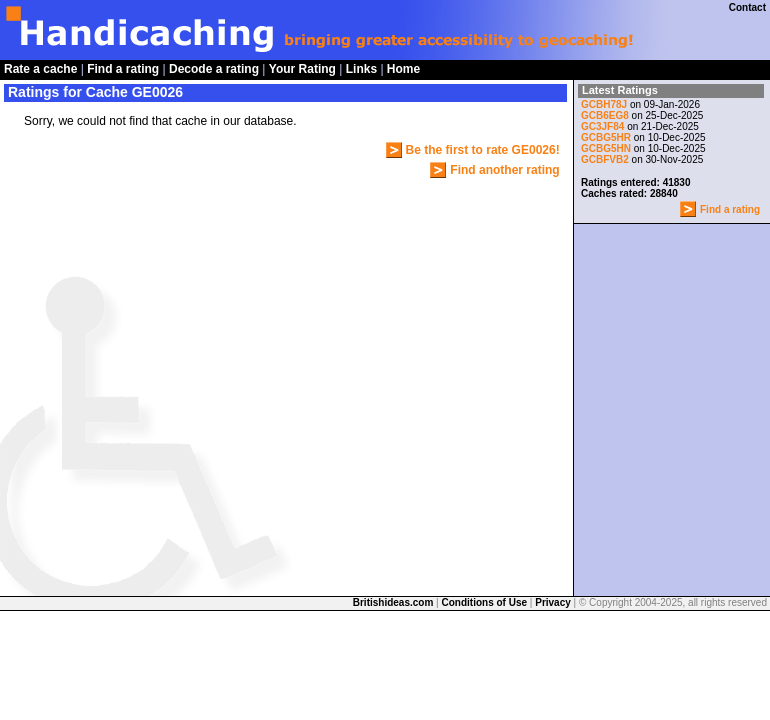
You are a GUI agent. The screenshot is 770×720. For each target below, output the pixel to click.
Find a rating (123, 69)
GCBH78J (604, 104)
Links (361, 69)
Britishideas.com (393, 602)
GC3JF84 (604, 126)
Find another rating (504, 170)
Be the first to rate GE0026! (483, 150)
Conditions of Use (485, 602)
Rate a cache (40, 69)
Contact (747, 7)
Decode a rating (214, 69)
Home (403, 69)
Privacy (553, 602)
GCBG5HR (606, 137)
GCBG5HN (606, 148)
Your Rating (302, 69)
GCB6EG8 (605, 115)
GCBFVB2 (605, 159)
